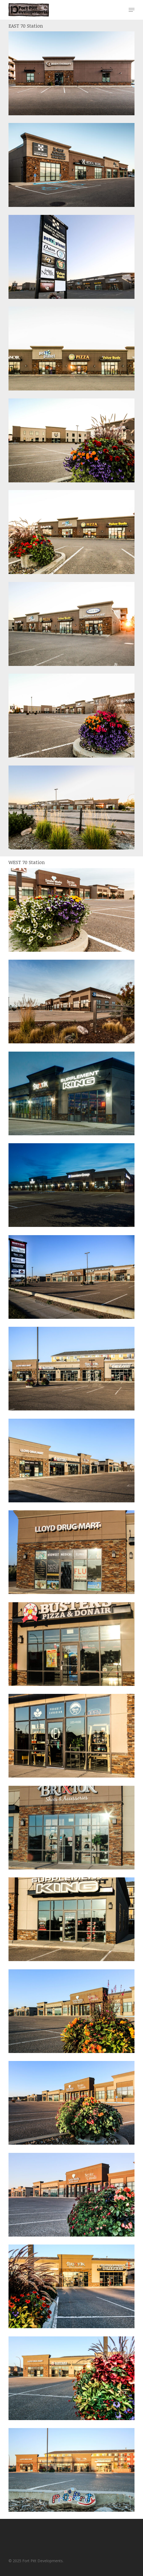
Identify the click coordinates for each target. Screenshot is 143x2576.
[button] (131, 9)
